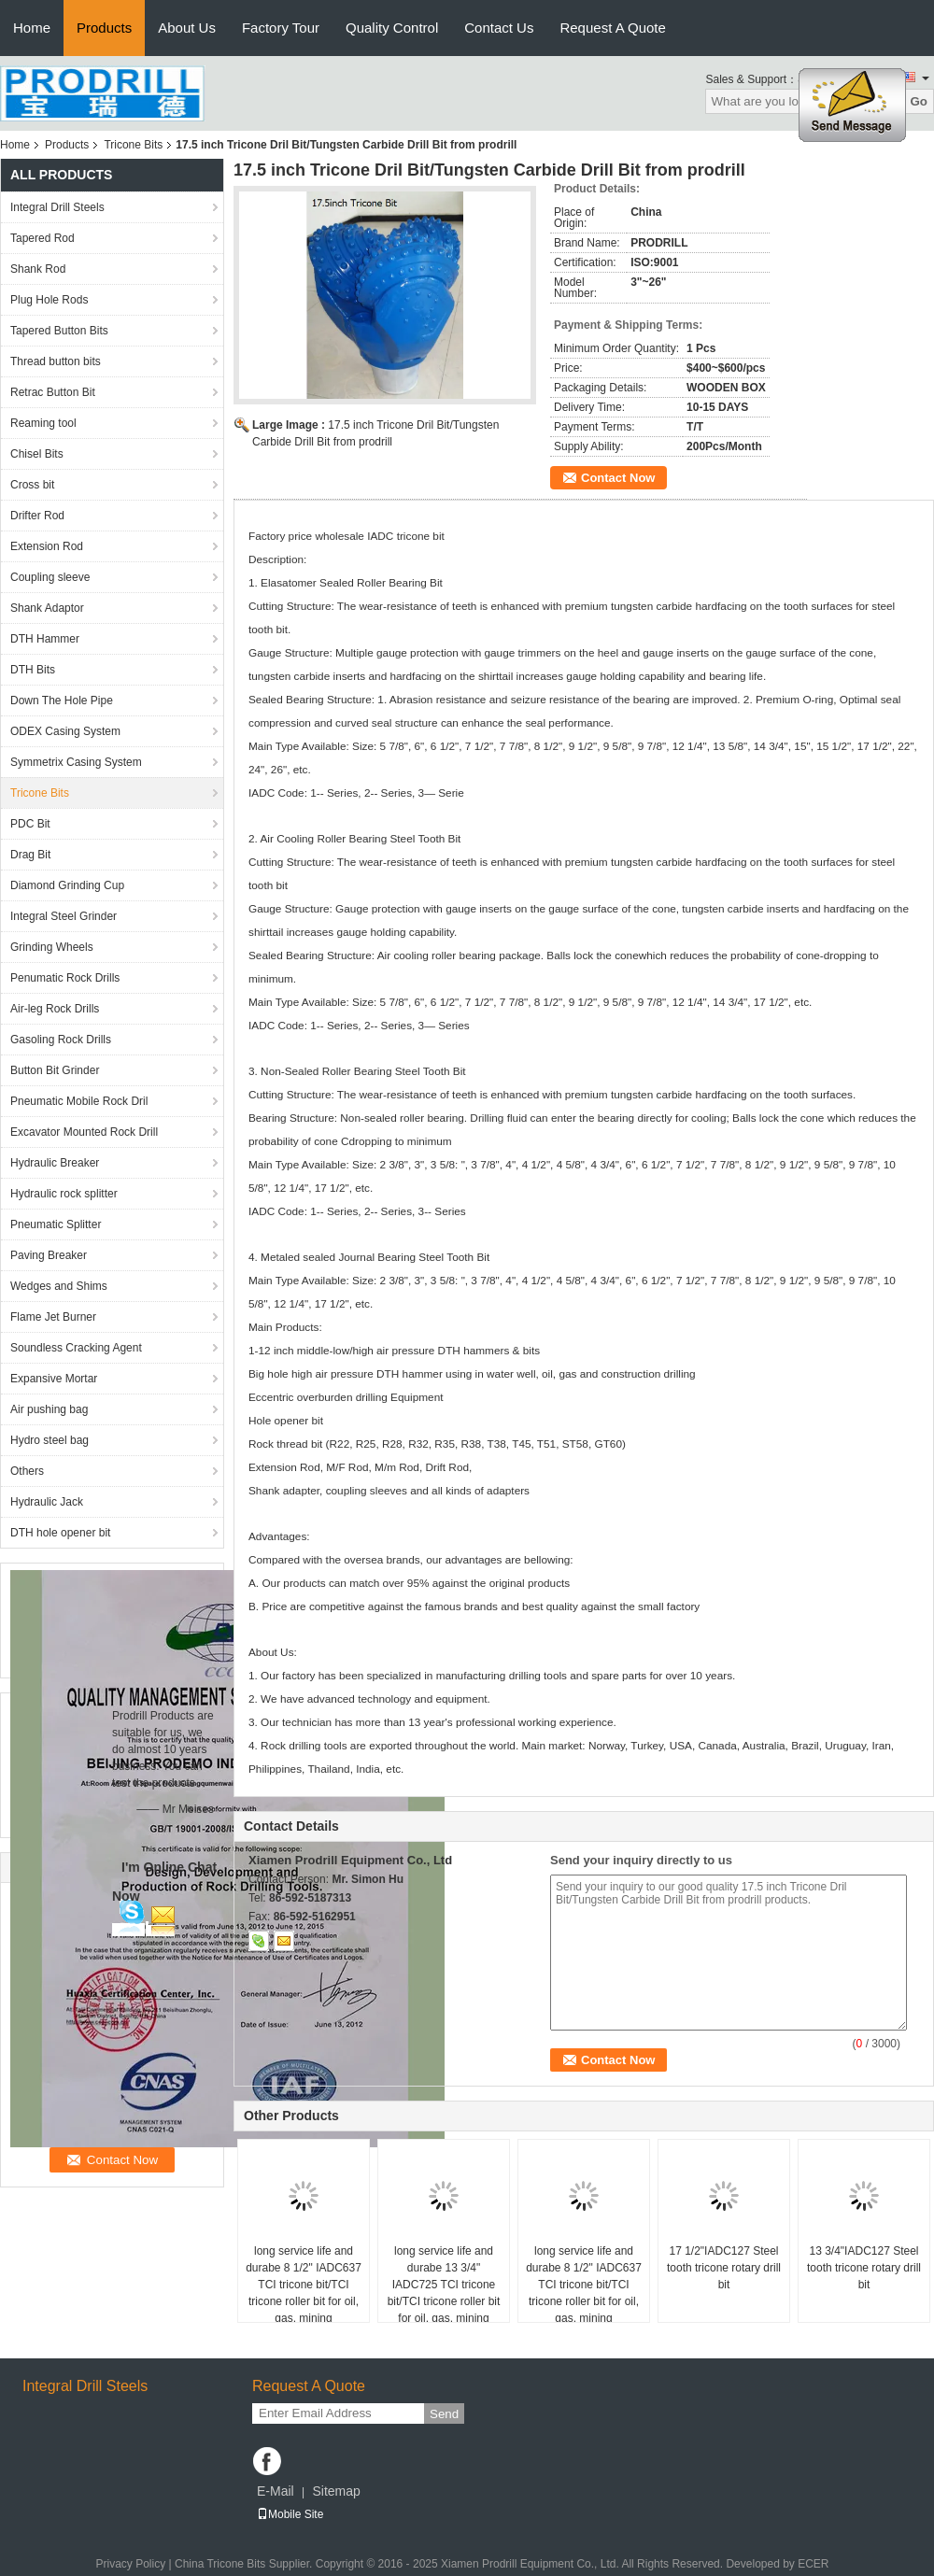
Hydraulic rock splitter (64, 1193)
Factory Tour (280, 27)
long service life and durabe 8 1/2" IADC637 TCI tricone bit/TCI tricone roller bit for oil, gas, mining (303, 2284)
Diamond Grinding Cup (67, 885)
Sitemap (336, 2491)
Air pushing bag (49, 1409)
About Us (187, 27)
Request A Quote (612, 27)
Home (31, 27)
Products (104, 27)
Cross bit (32, 484)
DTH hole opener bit (60, 1532)
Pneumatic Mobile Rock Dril (79, 1101)
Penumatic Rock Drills (65, 977)
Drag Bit (30, 854)
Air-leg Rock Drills (54, 1008)
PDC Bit (30, 823)
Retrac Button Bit (52, 392)
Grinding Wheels (51, 947)
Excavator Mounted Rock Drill (84, 1132)
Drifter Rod (37, 515)
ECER (813, 2563)
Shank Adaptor (47, 608)
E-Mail (275, 2491)
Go (918, 101)
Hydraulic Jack (46, 1501)
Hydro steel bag (49, 1440)
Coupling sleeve (50, 577)
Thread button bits (55, 361)
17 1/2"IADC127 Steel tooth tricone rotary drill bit (724, 2267)
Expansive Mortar (53, 1378)
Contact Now (618, 478)
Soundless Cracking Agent (76, 1347)
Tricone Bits (133, 144)
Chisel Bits (37, 453)
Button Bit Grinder (54, 1070)
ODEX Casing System (65, 731)
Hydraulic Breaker (54, 1162)
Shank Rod (37, 269)
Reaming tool (43, 423)
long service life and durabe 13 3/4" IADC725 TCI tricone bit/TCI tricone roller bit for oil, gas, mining (444, 2284)
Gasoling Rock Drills (60, 1039)
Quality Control (392, 27)
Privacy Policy (130, 2563)
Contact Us (498, 27)
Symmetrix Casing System (76, 762)
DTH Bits (32, 669)
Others (27, 1471)
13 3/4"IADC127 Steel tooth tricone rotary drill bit (864, 2267)
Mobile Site (290, 2514)
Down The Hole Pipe (61, 700)
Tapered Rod (42, 238)
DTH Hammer (44, 638)
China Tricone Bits (220, 2563)
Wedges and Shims (58, 1286)
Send (444, 2414)
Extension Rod (46, 546)
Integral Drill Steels (57, 207)
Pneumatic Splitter (55, 1224)
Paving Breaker (48, 1255)
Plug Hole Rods (49, 299)
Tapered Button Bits (59, 330)
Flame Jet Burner (53, 1316)
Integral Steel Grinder (63, 916)
